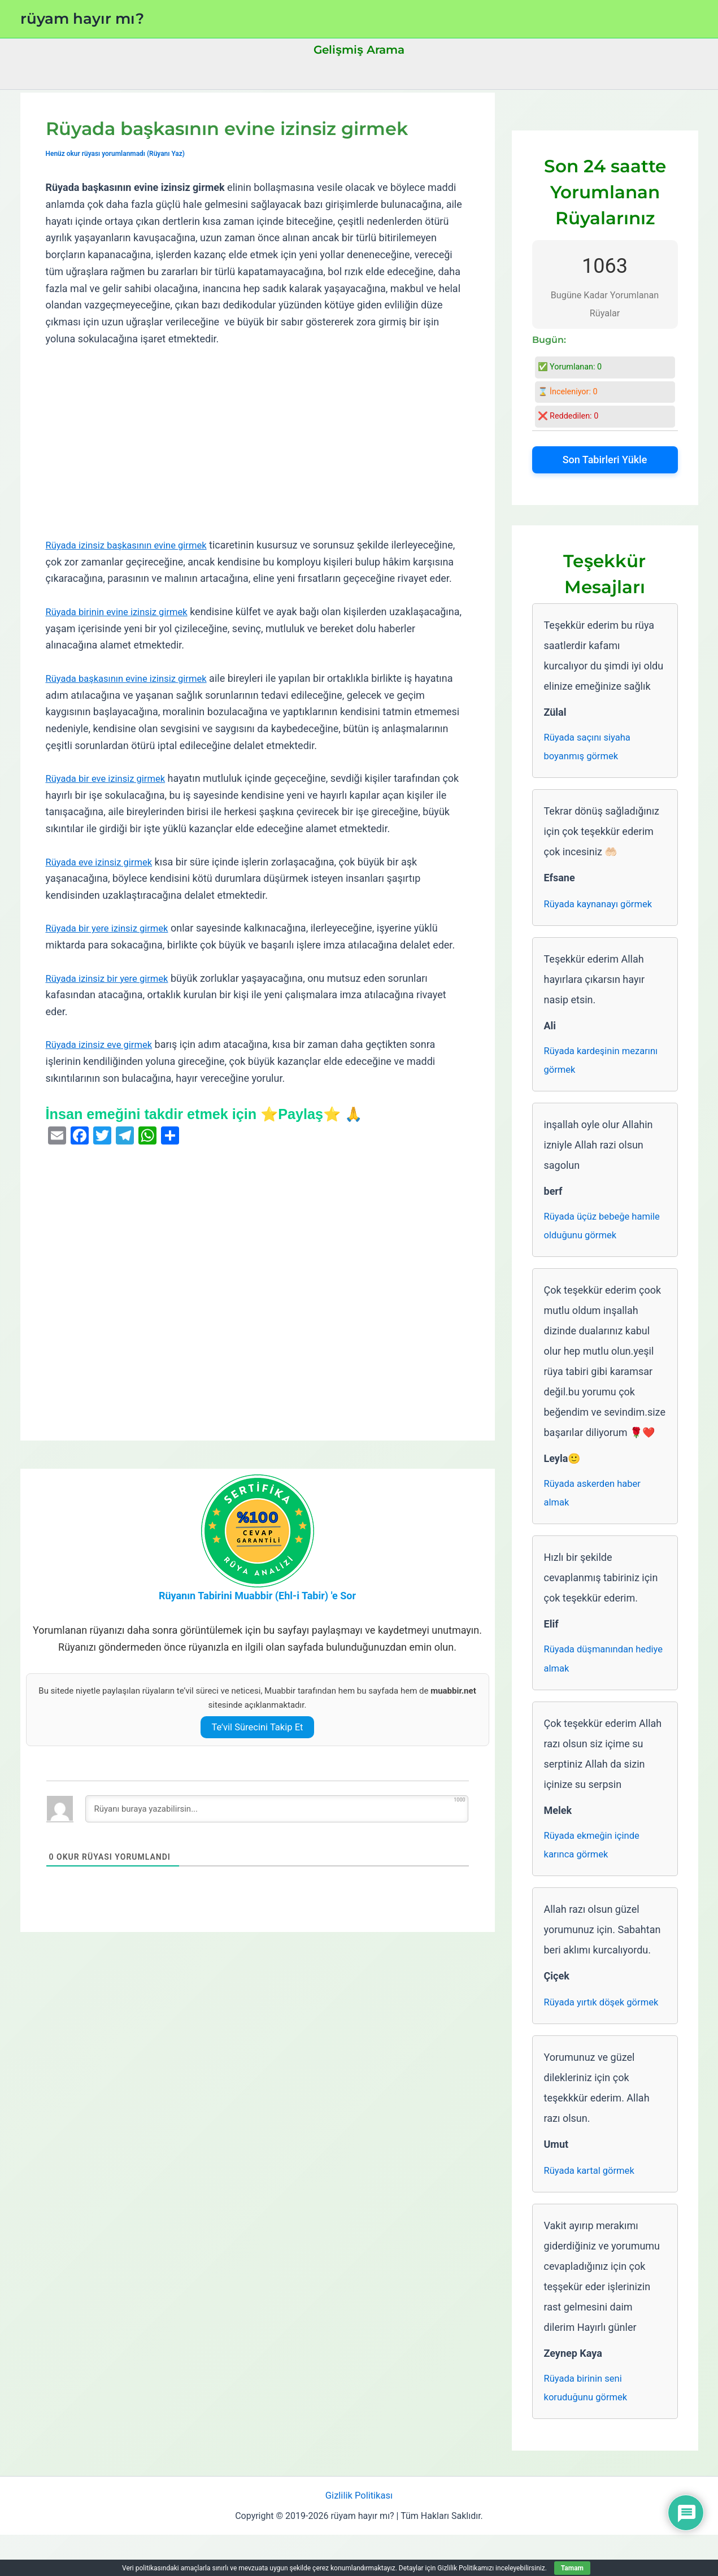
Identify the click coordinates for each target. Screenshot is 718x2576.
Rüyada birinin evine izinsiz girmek (123, 628)
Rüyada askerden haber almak (597, 1503)
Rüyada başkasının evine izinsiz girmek (133, 695)
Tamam (572, 2568)
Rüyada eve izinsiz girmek (104, 878)
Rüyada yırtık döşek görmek (588, 2028)
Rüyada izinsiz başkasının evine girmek (133, 545)
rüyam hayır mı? (82, 19)
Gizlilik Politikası (359, 2536)
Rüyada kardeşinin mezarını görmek (585, 1064)
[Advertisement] (257, 442)
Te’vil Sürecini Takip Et (257, 1744)
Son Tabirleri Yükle (605, 459)
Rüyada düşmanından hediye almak (593, 1671)
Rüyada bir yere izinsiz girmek (112, 945)
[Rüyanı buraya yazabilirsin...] (276, 1825)
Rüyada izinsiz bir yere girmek (112, 994)
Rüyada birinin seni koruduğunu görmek (589, 2426)
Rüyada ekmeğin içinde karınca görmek (596, 1860)
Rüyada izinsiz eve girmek (104, 1061)
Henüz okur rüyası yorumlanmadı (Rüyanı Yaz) (121, 153)
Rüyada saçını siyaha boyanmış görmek (591, 748)
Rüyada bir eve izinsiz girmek (111, 795)
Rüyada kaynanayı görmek (603, 906)
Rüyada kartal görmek (593, 2207)
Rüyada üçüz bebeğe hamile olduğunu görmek (600, 1233)
